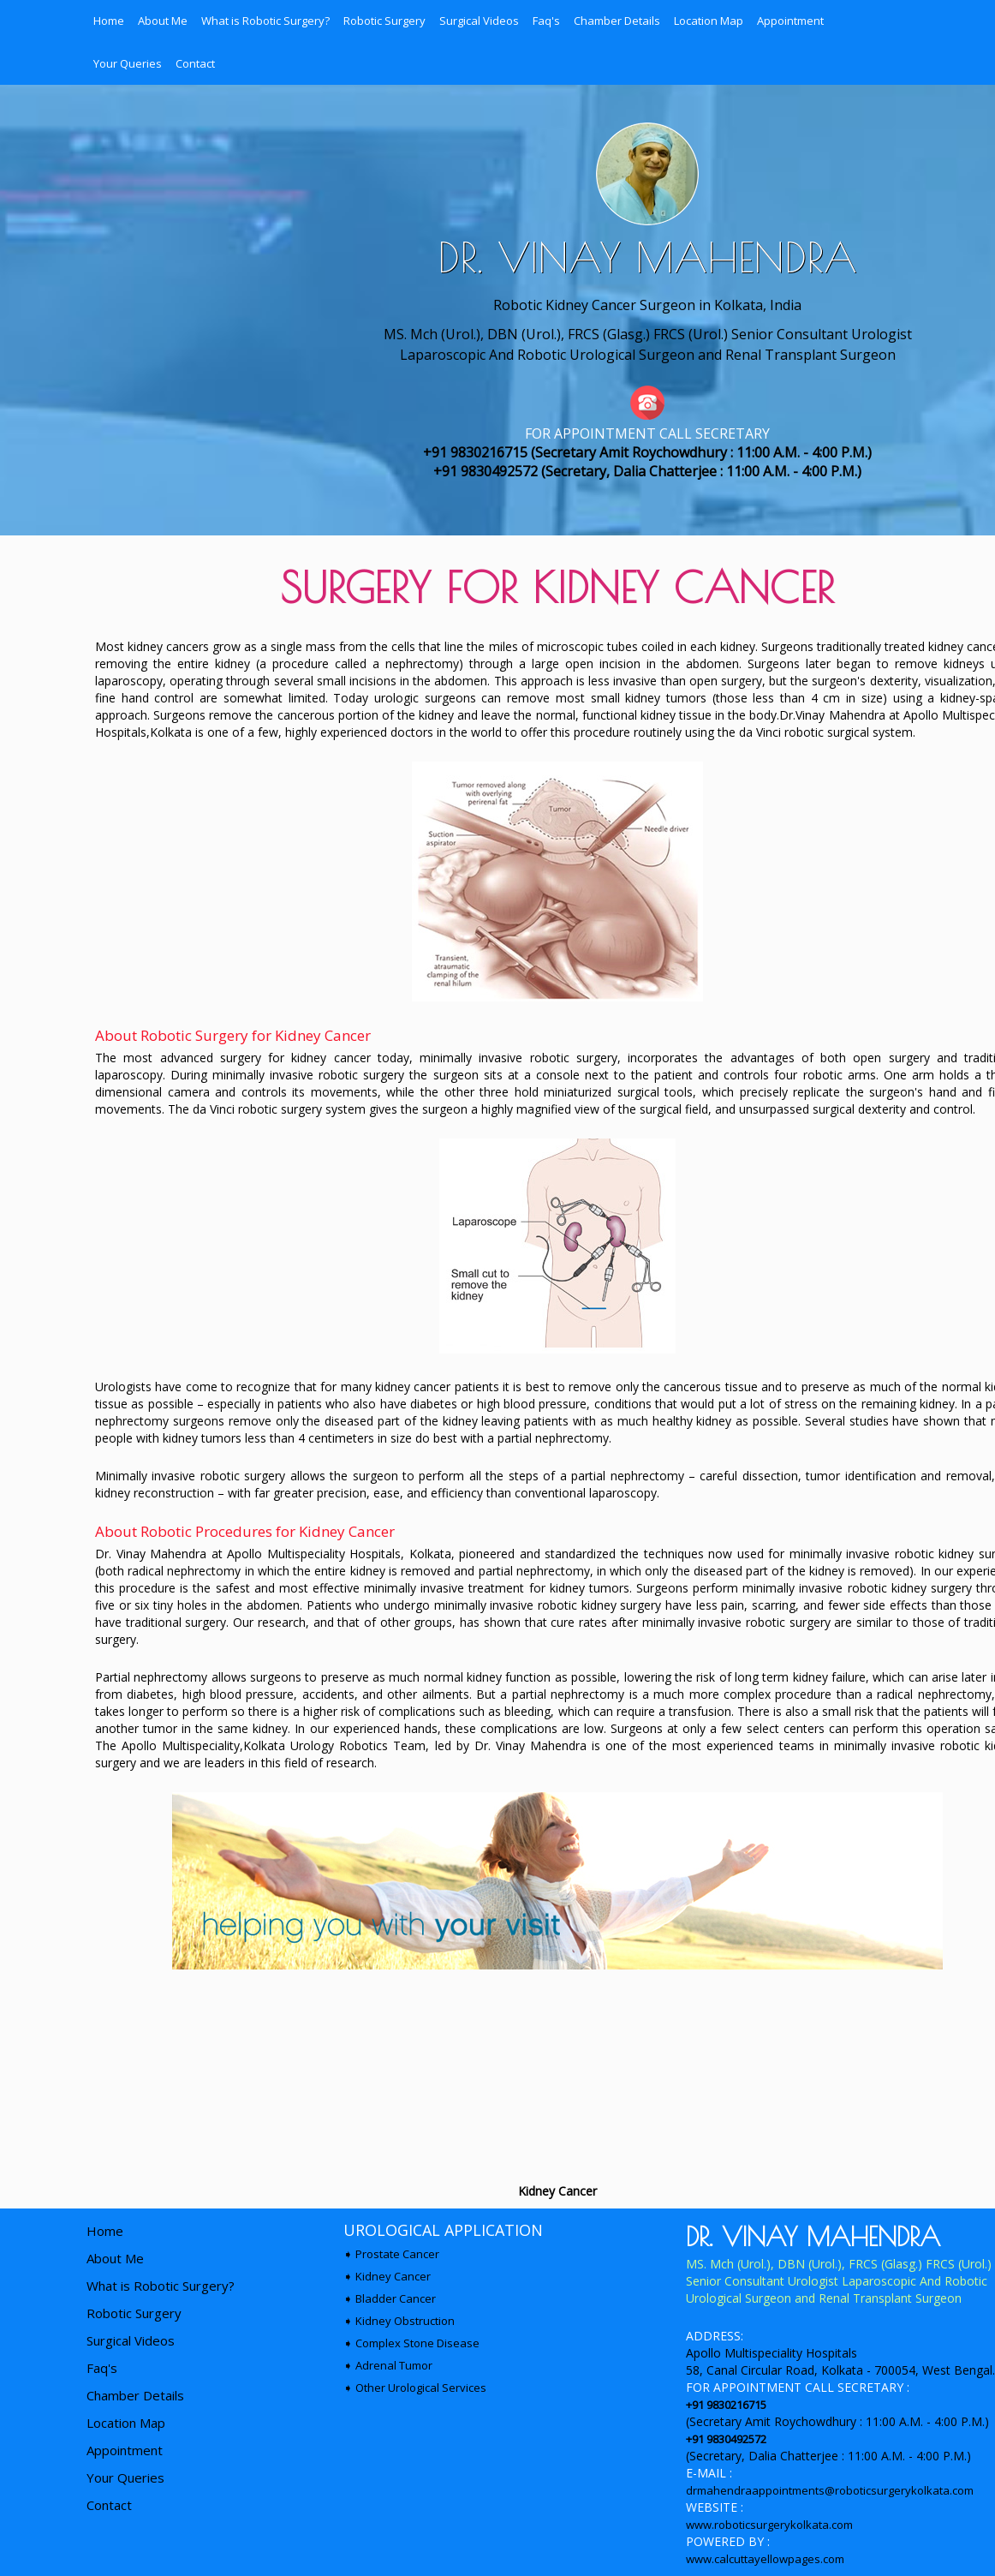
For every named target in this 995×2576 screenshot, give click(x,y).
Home (108, 20)
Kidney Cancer (393, 2276)
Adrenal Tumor (393, 2365)
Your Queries (127, 63)
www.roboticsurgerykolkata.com (769, 2524)
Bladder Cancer (395, 2298)
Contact (195, 63)
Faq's (546, 20)
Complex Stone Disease (417, 2343)
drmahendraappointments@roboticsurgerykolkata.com (830, 2490)
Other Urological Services (420, 2387)
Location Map (708, 20)
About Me (163, 20)
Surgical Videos (479, 20)
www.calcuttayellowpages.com (765, 2559)
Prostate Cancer (397, 2254)
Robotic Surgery (384, 20)
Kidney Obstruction (405, 2320)
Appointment (790, 20)
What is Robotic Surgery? (265, 20)
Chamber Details (617, 20)
